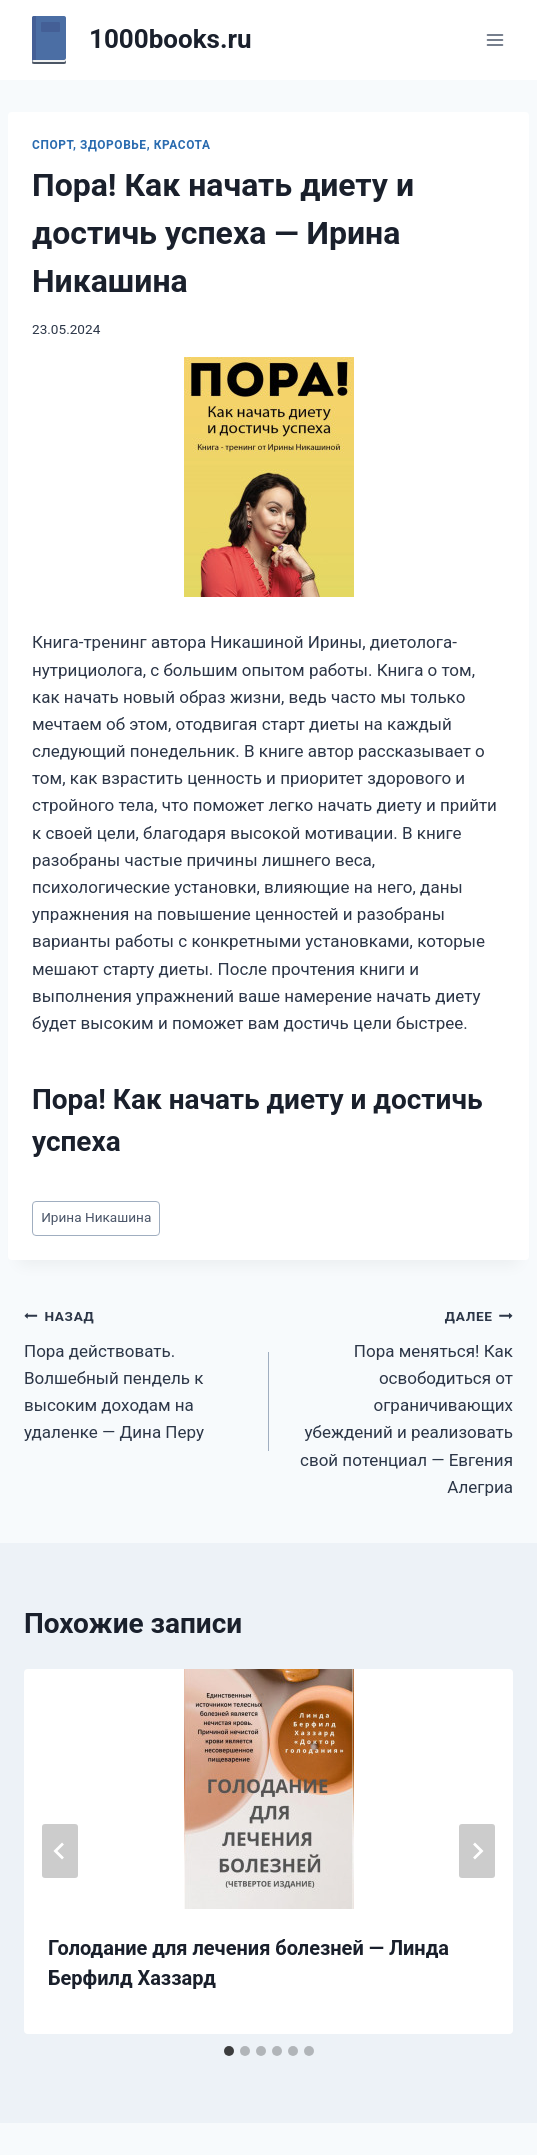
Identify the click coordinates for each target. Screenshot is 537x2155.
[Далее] (477, 1851)
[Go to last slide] (60, 1851)
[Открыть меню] (494, 39)
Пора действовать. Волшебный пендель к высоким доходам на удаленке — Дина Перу (138, 1372)
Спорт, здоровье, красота (121, 145)
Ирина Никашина (96, 1217)
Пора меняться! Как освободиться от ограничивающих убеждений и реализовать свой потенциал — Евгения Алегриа (400, 1399)
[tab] (229, 2051)
